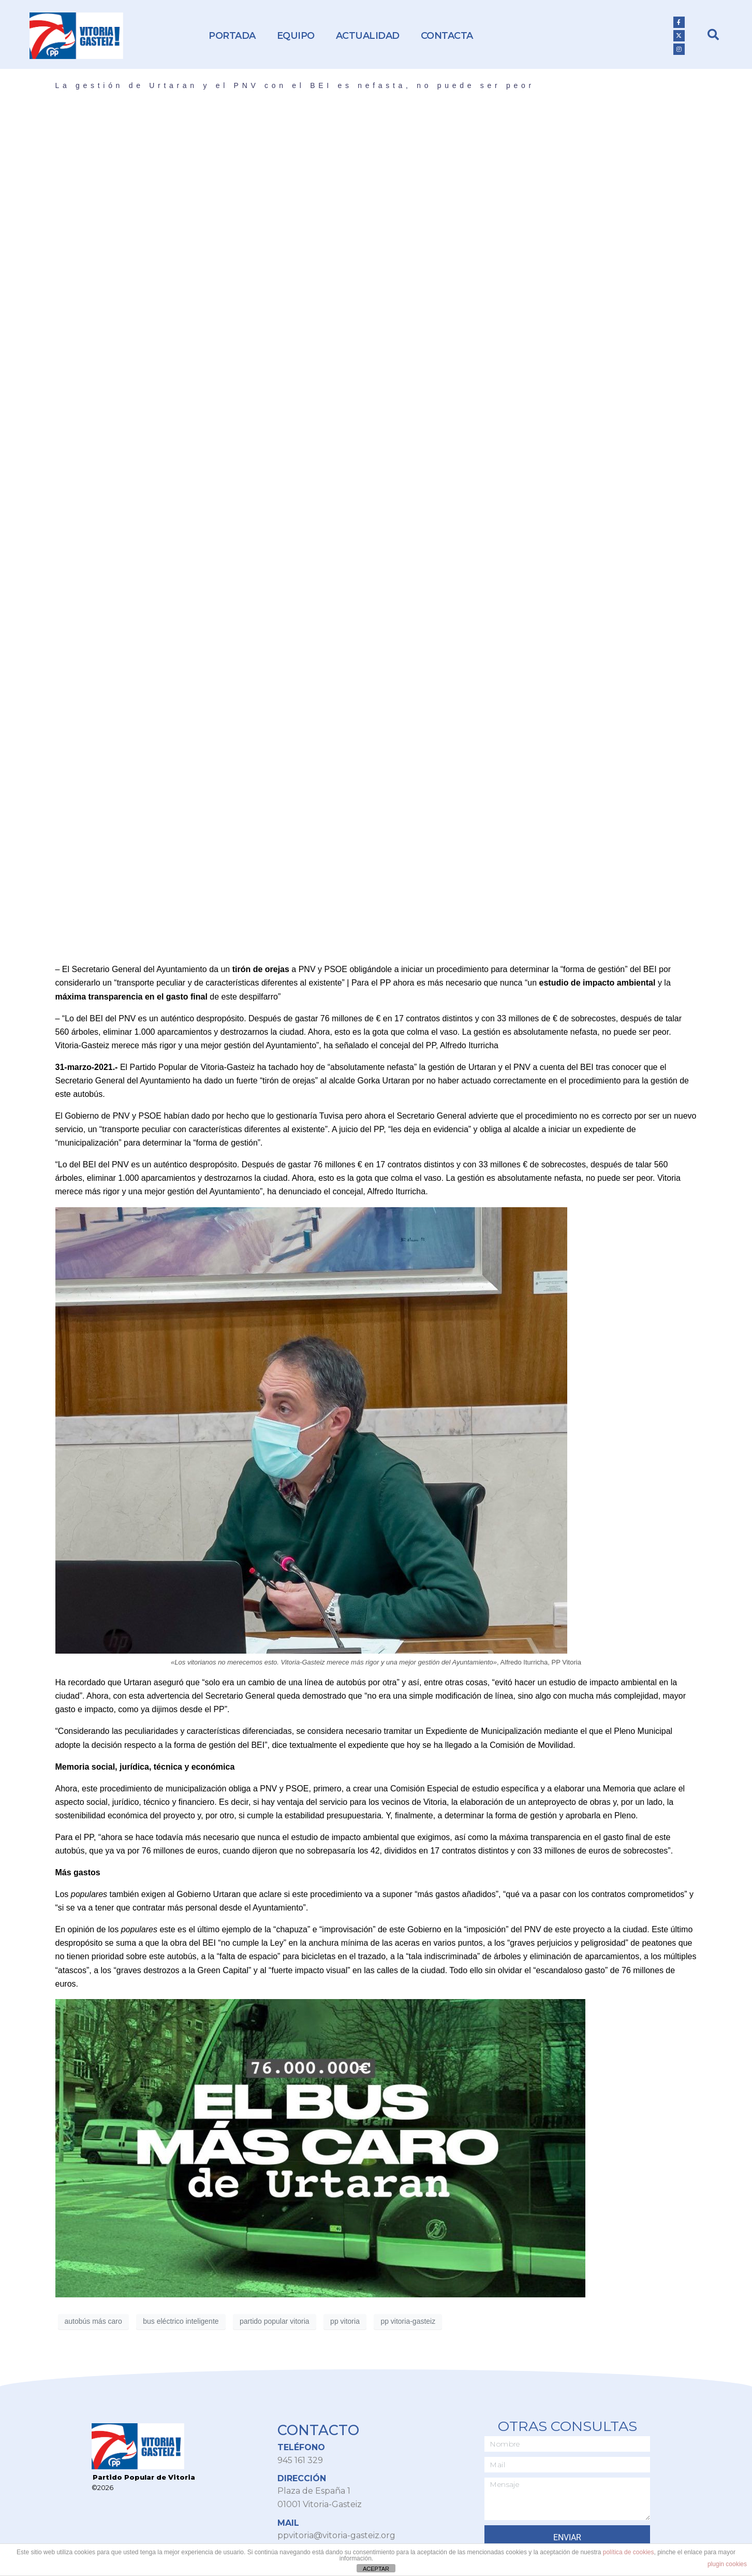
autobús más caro (93, 2321)
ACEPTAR (376, 2569)
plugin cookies (727, 2564)
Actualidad (368, 35)
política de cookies (628, 2552)
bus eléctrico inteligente (180, 2321)
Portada (232, 35)
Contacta (447, 35)
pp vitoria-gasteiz (407, 2321)
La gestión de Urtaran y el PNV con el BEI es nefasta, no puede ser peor (295, 85)
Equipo (296, 35)
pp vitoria (345, 2321)
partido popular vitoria (274, 2321)
